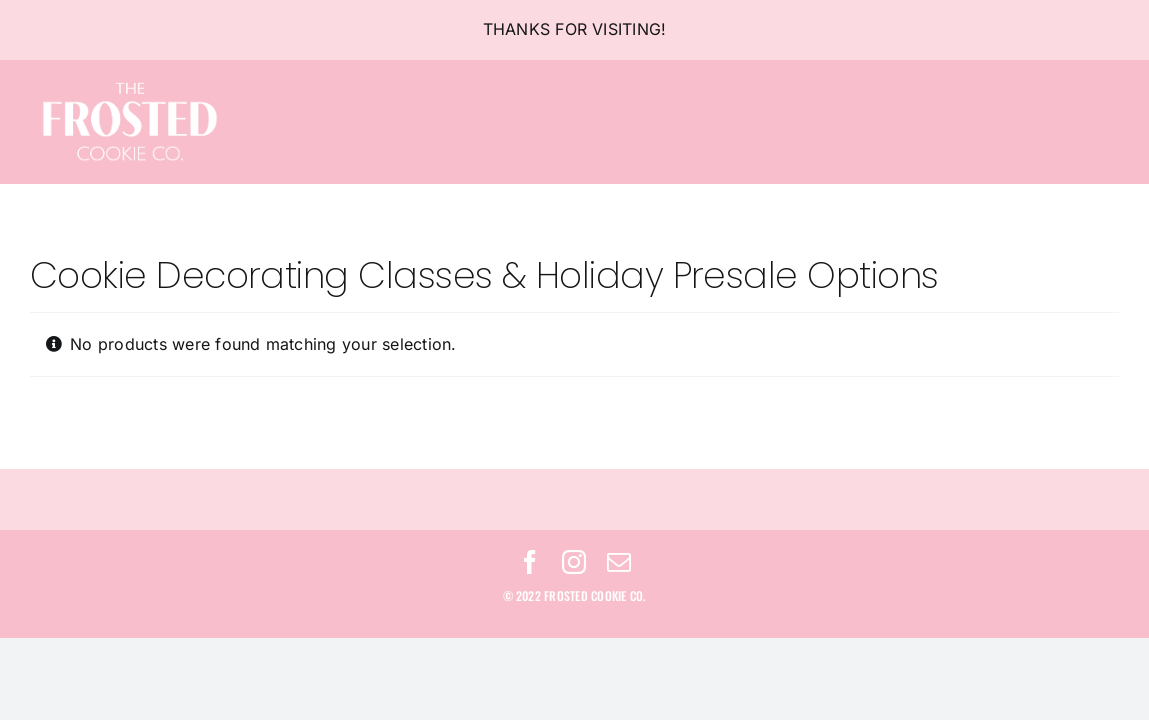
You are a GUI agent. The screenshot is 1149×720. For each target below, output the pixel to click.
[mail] (619, 562)
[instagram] (574, 562)
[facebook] (530, 562)
